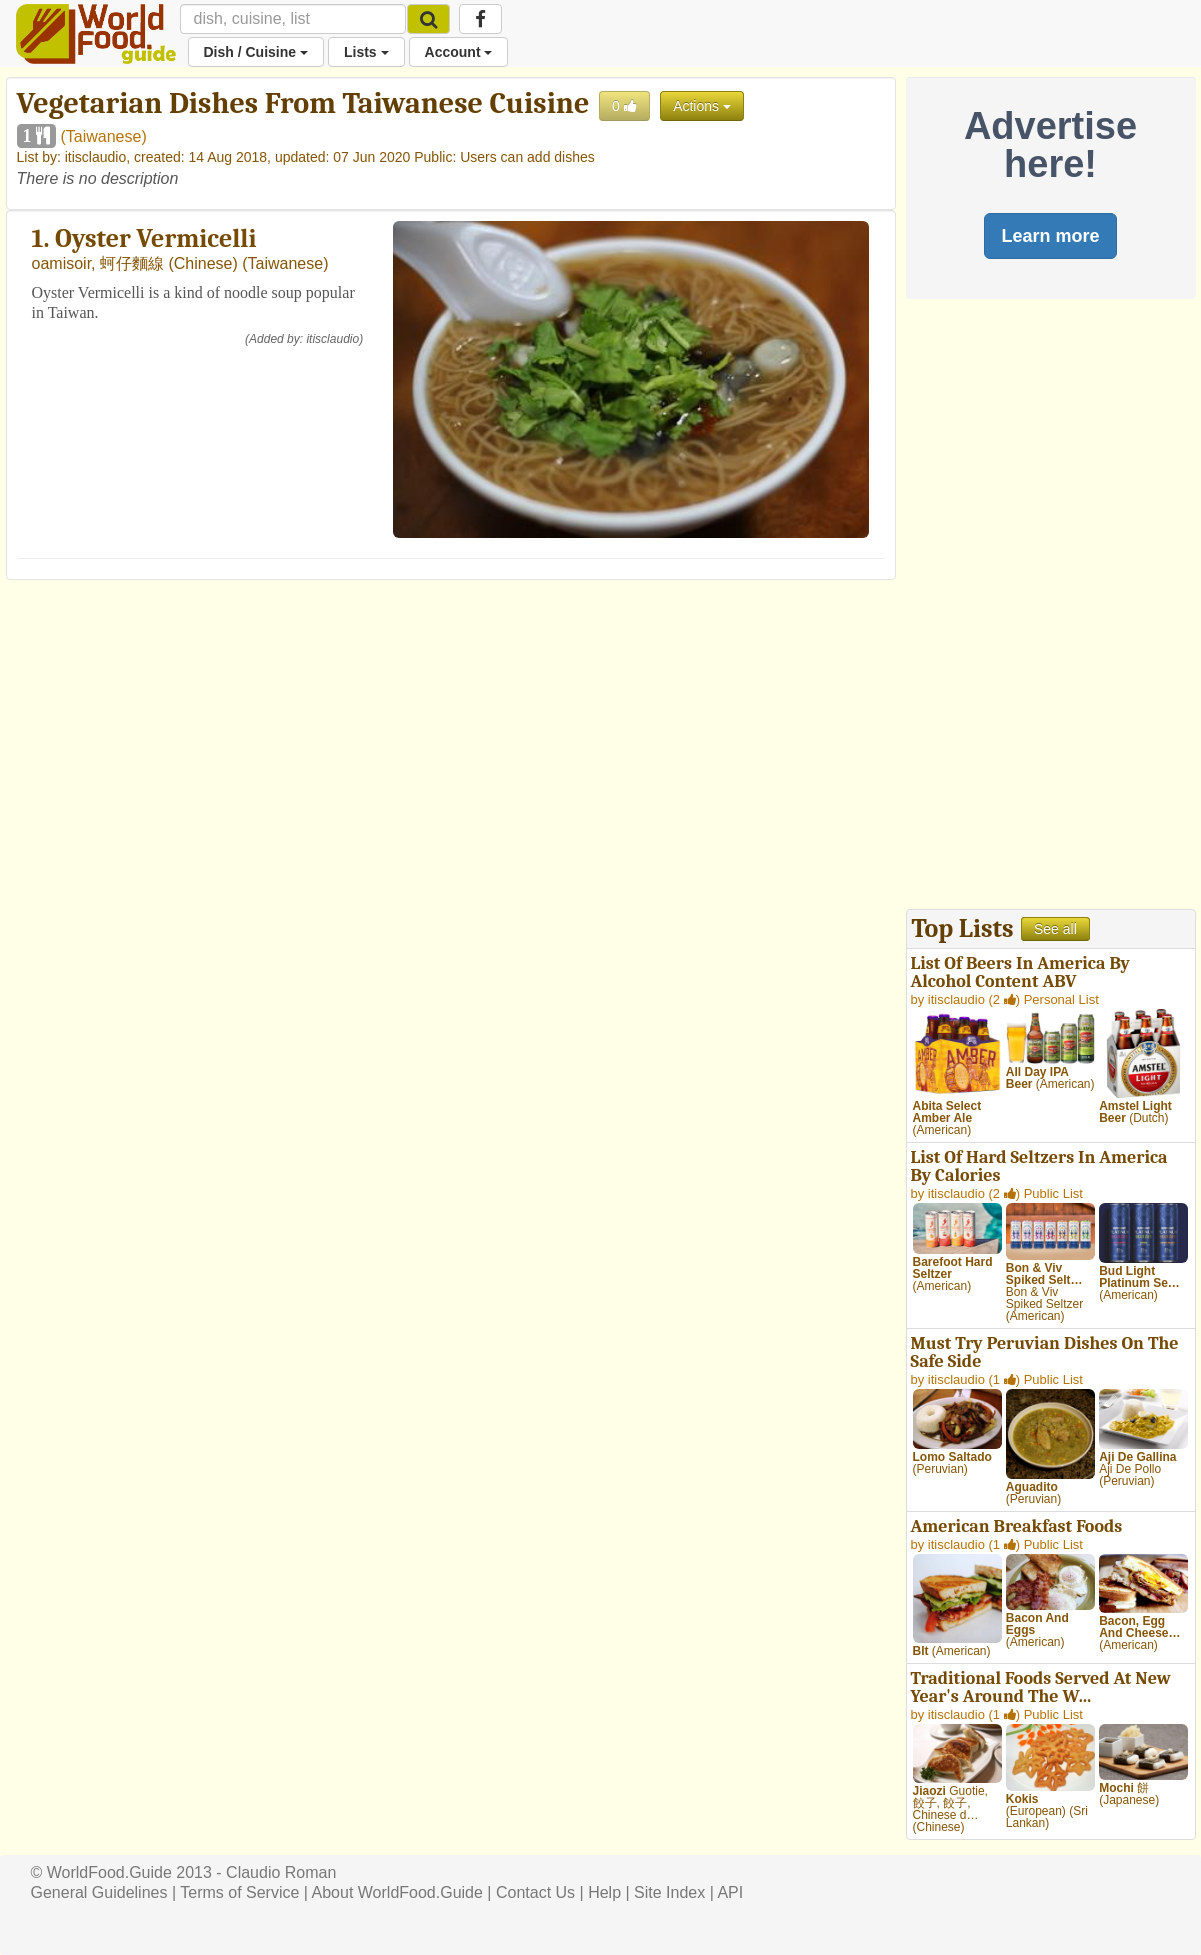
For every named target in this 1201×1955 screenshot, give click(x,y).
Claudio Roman (281, 1872)
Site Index (669, 1892)
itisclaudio (95, 157)
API (730, 1892)
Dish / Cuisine (256, 52)
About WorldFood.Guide (397, 1892)
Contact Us (535, 1892)
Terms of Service (239, 1892)
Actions (702, 106)
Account (459, 52)
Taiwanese (104, 136)
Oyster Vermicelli (155, 239)
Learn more (1050, 236)
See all (1055, 929)
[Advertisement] (1051, 609)
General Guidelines (99, 1892)
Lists (366, 52)
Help (604, 1892)
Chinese (203, 263)
